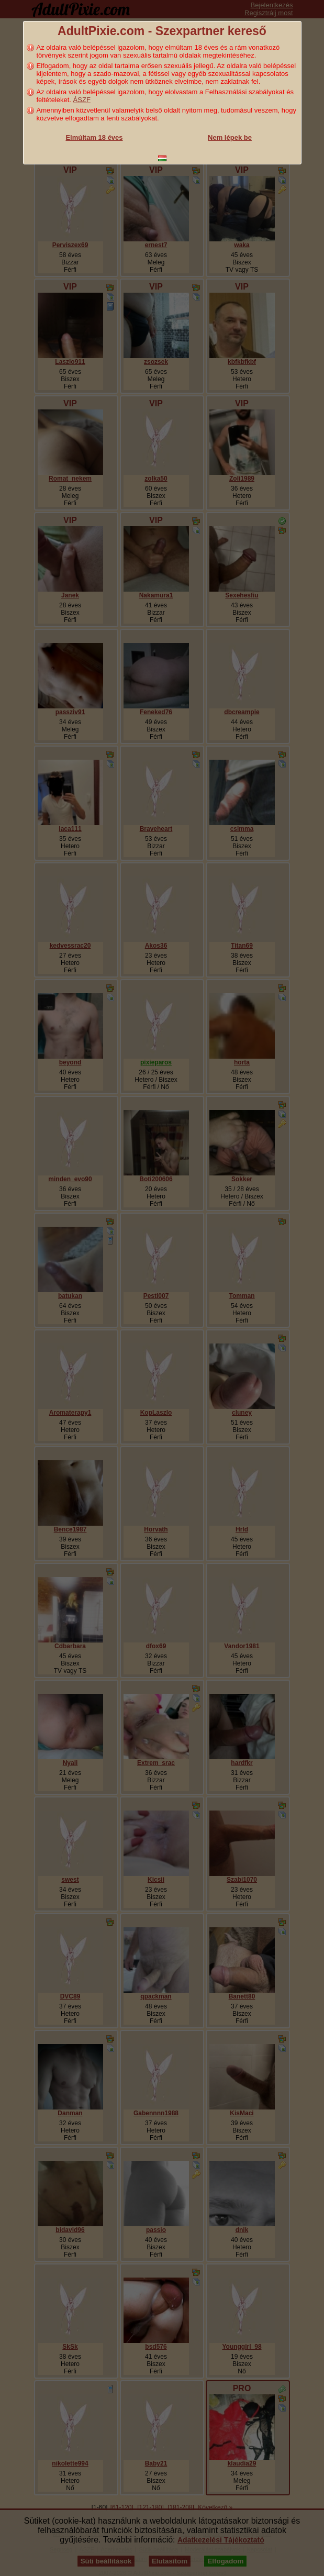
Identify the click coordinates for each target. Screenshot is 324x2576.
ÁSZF (82, 100)
